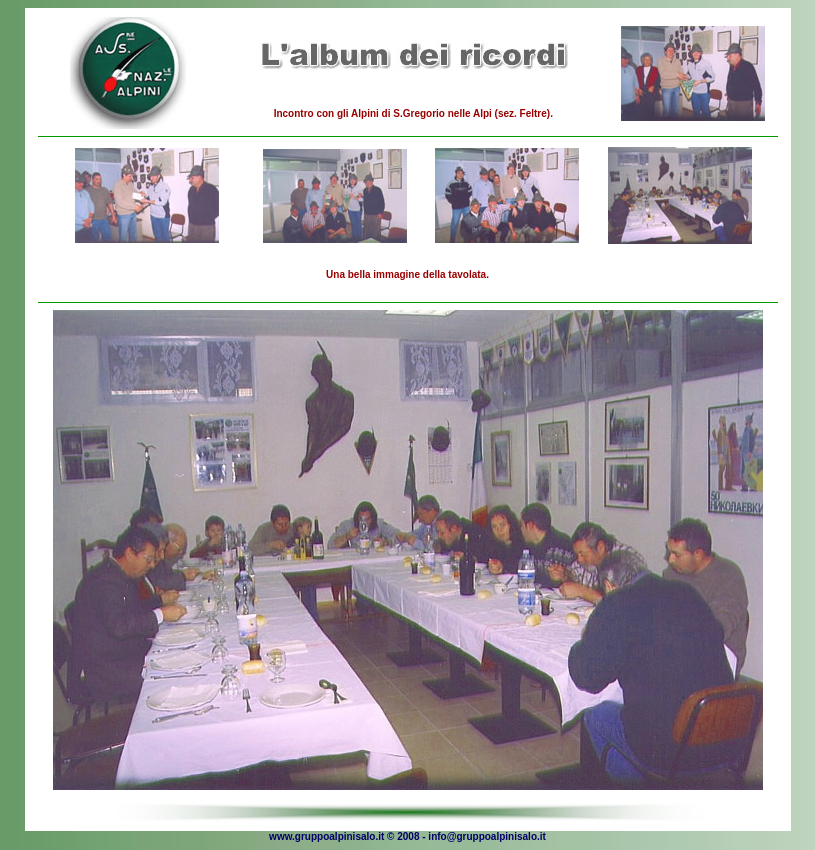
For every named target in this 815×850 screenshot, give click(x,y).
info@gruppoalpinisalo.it (487, 836)
